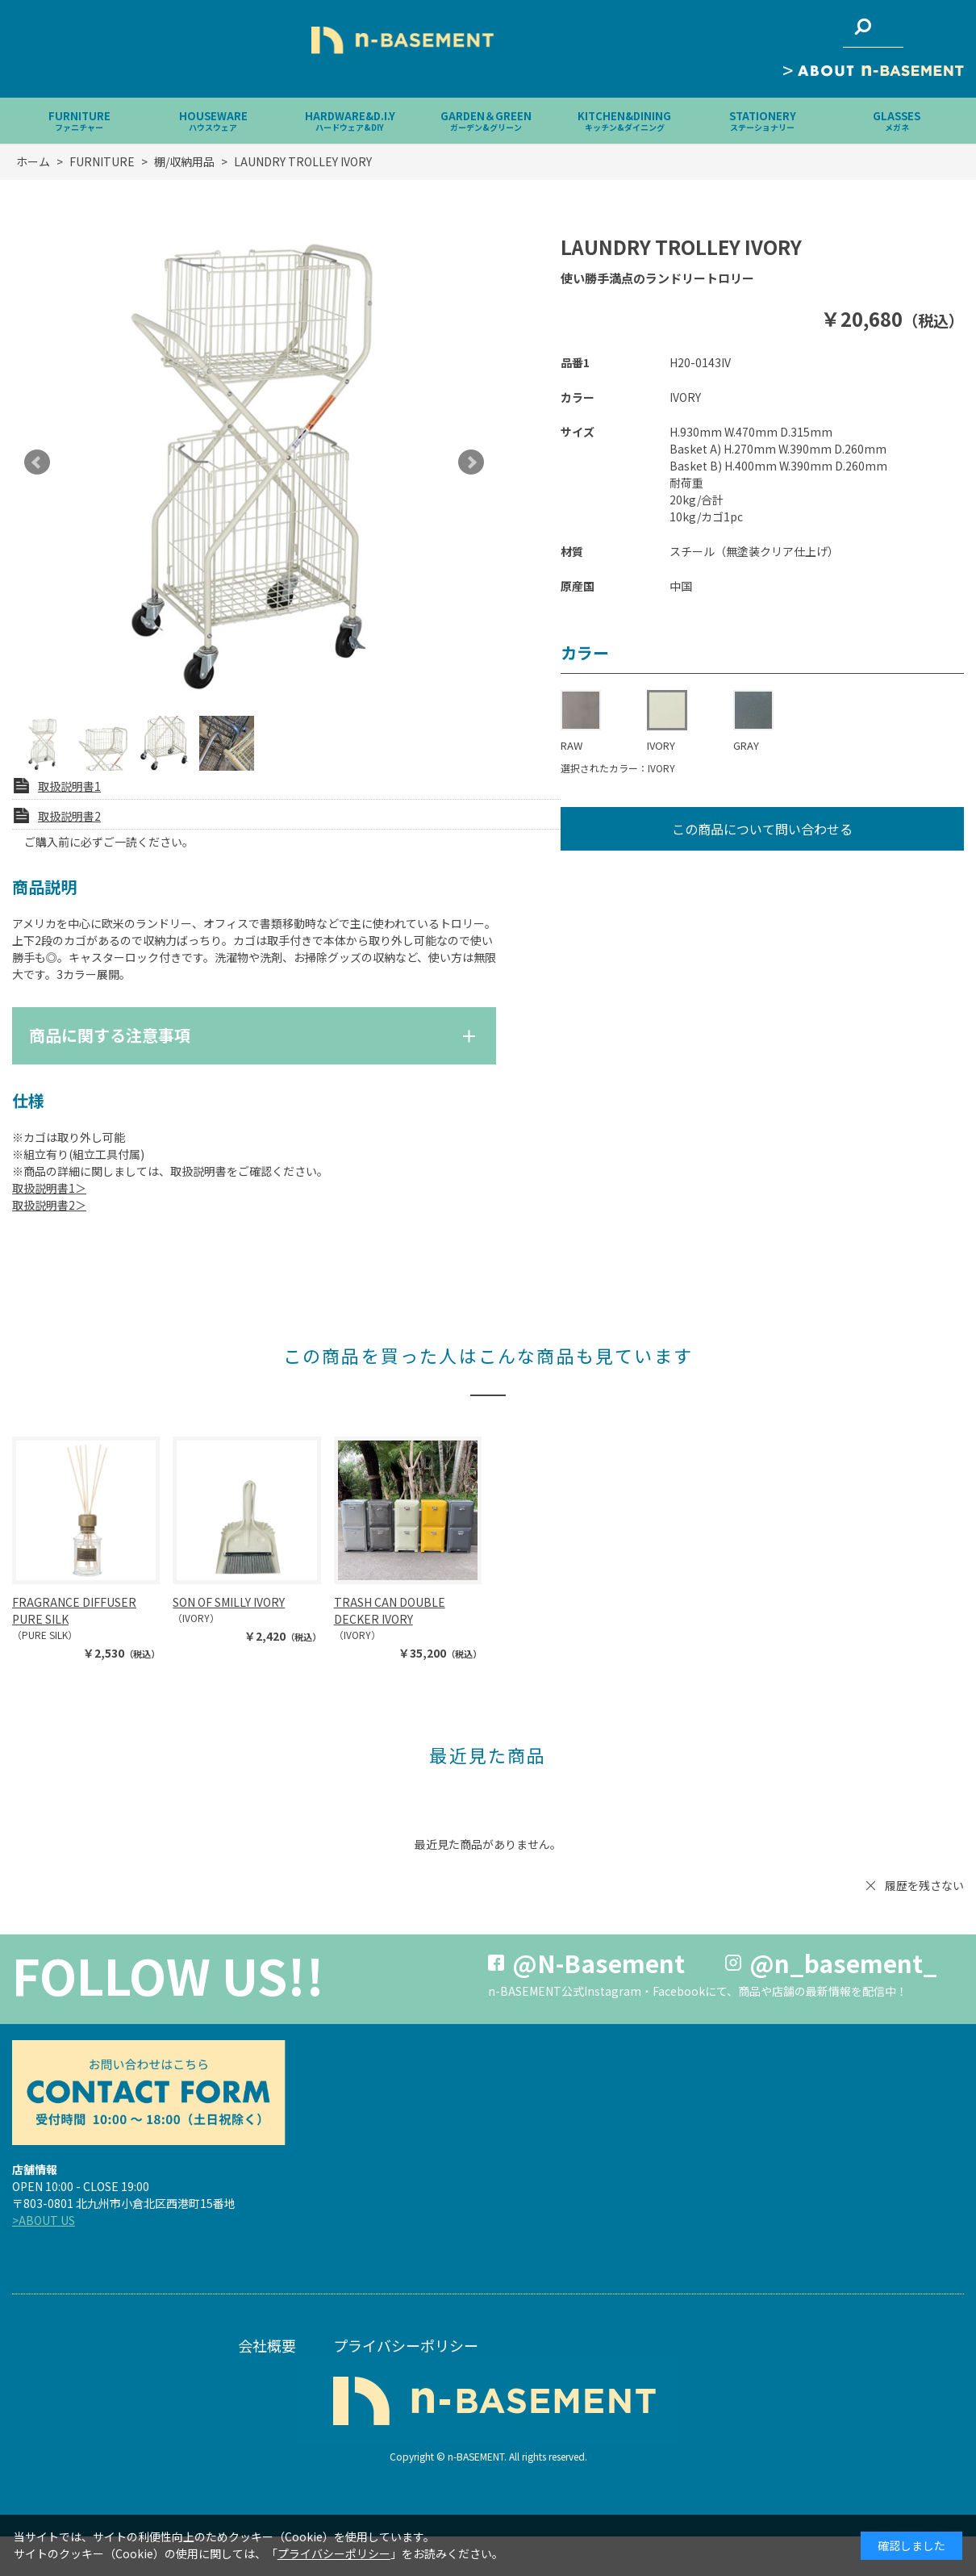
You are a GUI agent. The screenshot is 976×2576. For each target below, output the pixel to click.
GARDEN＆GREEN (486, 120)
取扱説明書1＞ (49, 1188)
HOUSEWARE (213, 120)
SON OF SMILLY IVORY (229, 1602)
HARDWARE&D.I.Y (350, 120)
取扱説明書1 (69, 786)
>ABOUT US (43, 2220)
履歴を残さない (924, 1885)
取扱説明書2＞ (49, 1205)
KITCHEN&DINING (624, 120)
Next (471, 462)
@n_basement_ (843, 1963)
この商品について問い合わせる (762, 828)
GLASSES (896, 120)
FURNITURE (79, 120)
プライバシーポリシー (405, 2345)
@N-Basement (598, 1963)
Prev (37, 462)
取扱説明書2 (69, 816)
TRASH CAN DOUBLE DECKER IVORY (389, 1610)
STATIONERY (762, 120)
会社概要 (267, 2345)
